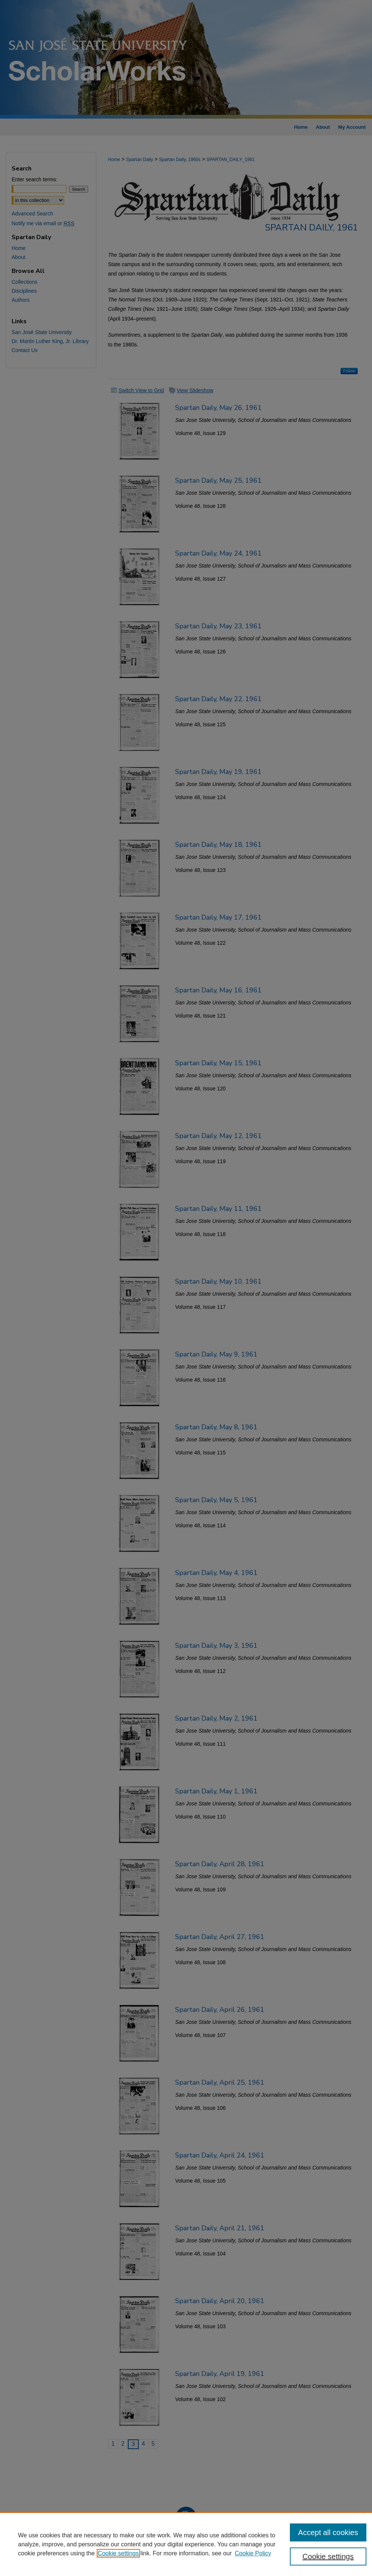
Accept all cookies (328, 2532)
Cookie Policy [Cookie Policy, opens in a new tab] (253, 2553)
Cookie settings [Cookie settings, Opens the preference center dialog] (328, 2556)
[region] (186, 2544)
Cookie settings (118, 2553)
